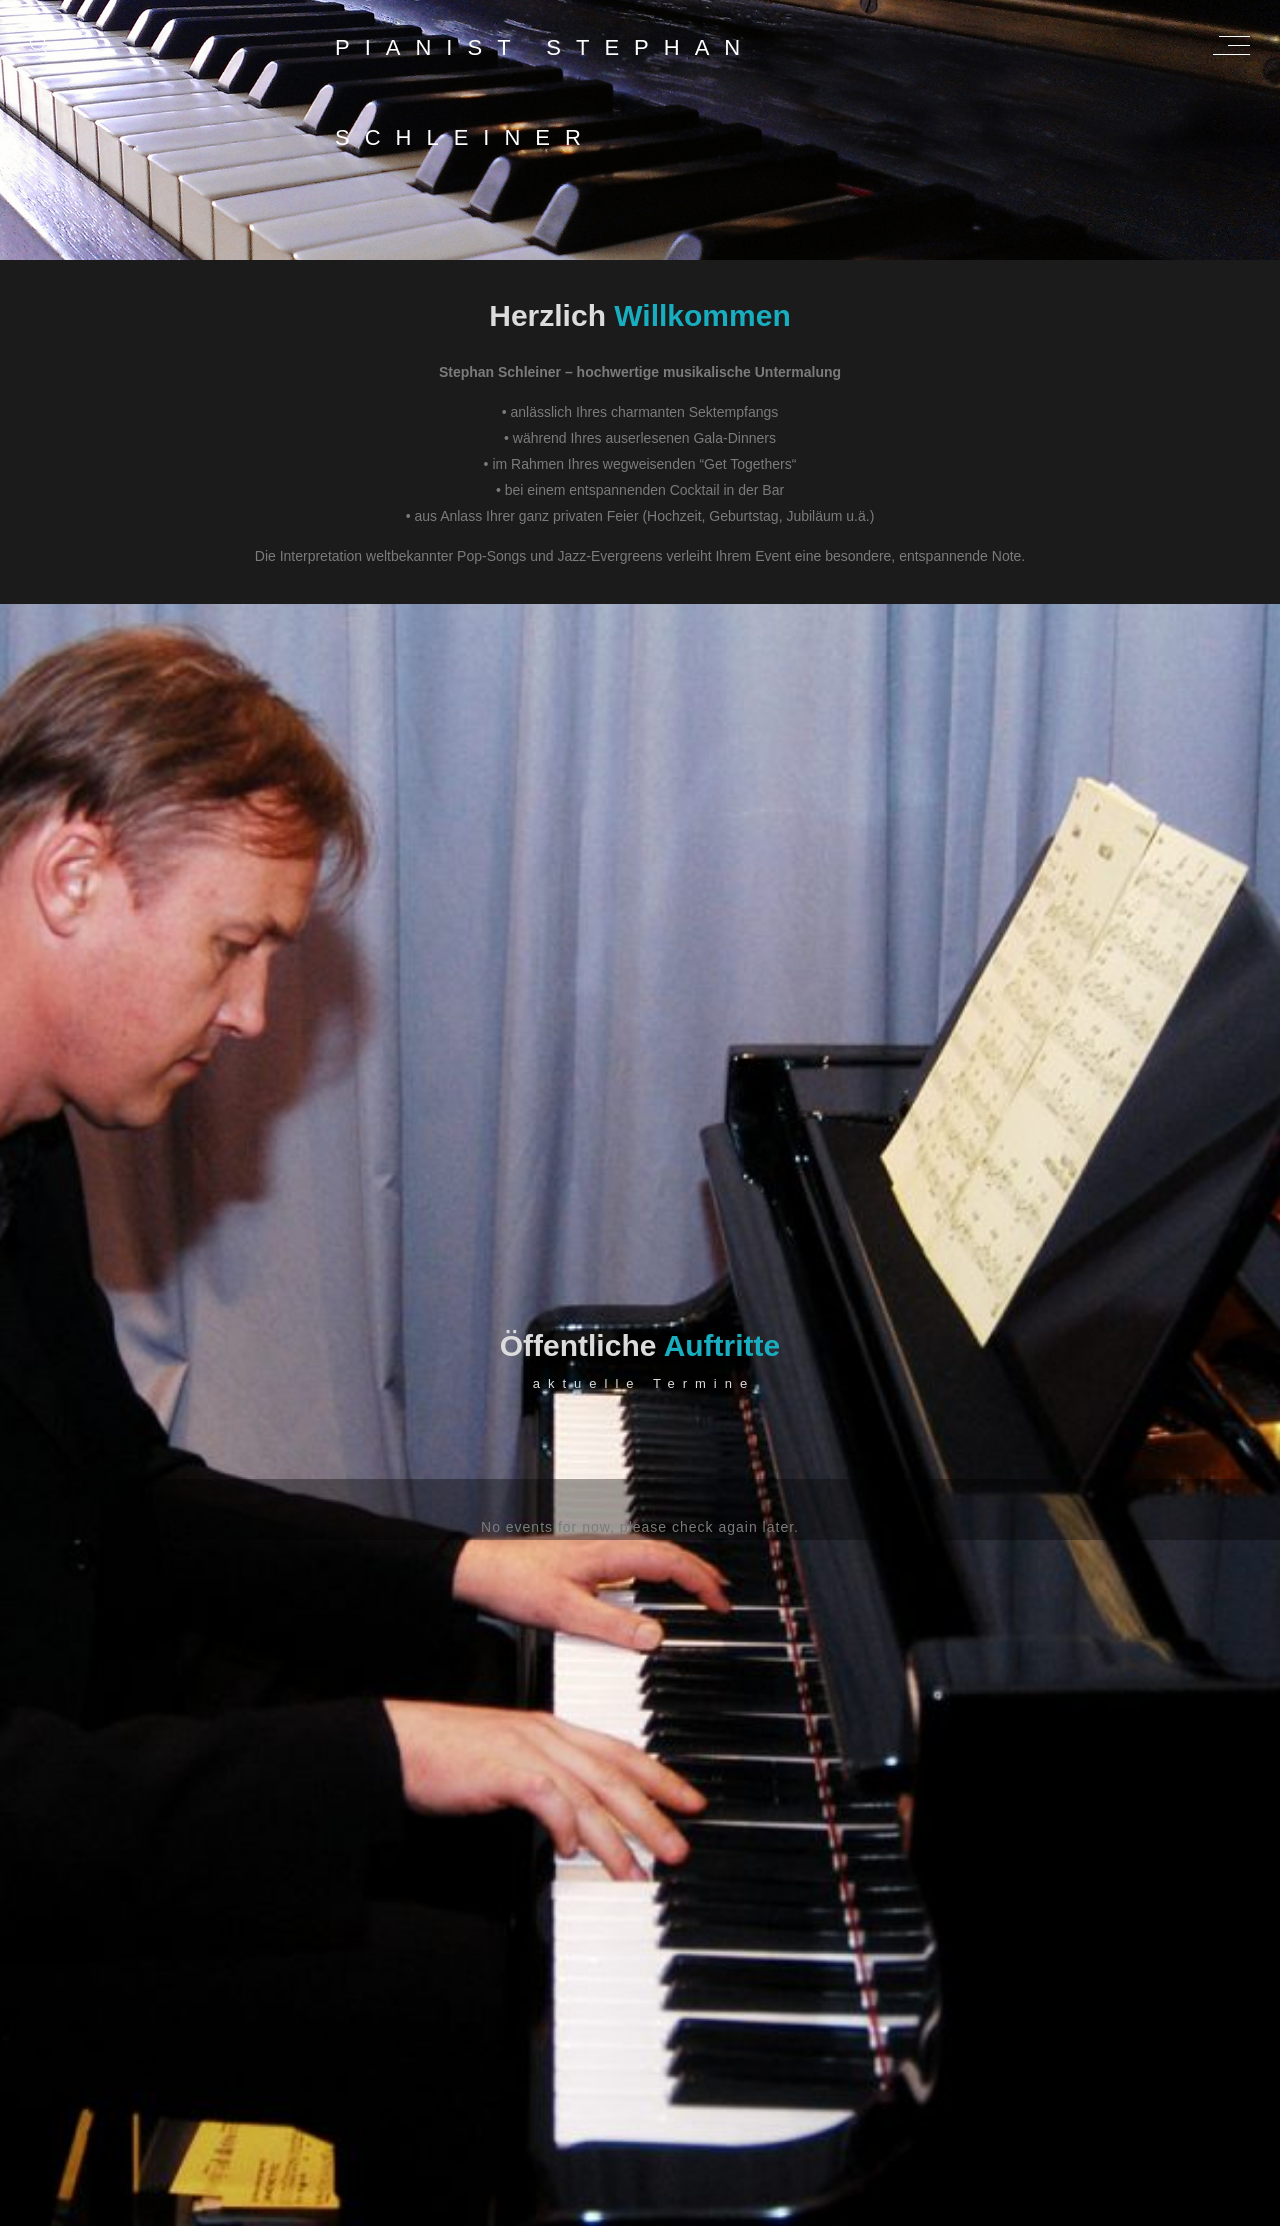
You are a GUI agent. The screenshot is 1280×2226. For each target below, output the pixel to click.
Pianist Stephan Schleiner (545, 59)
